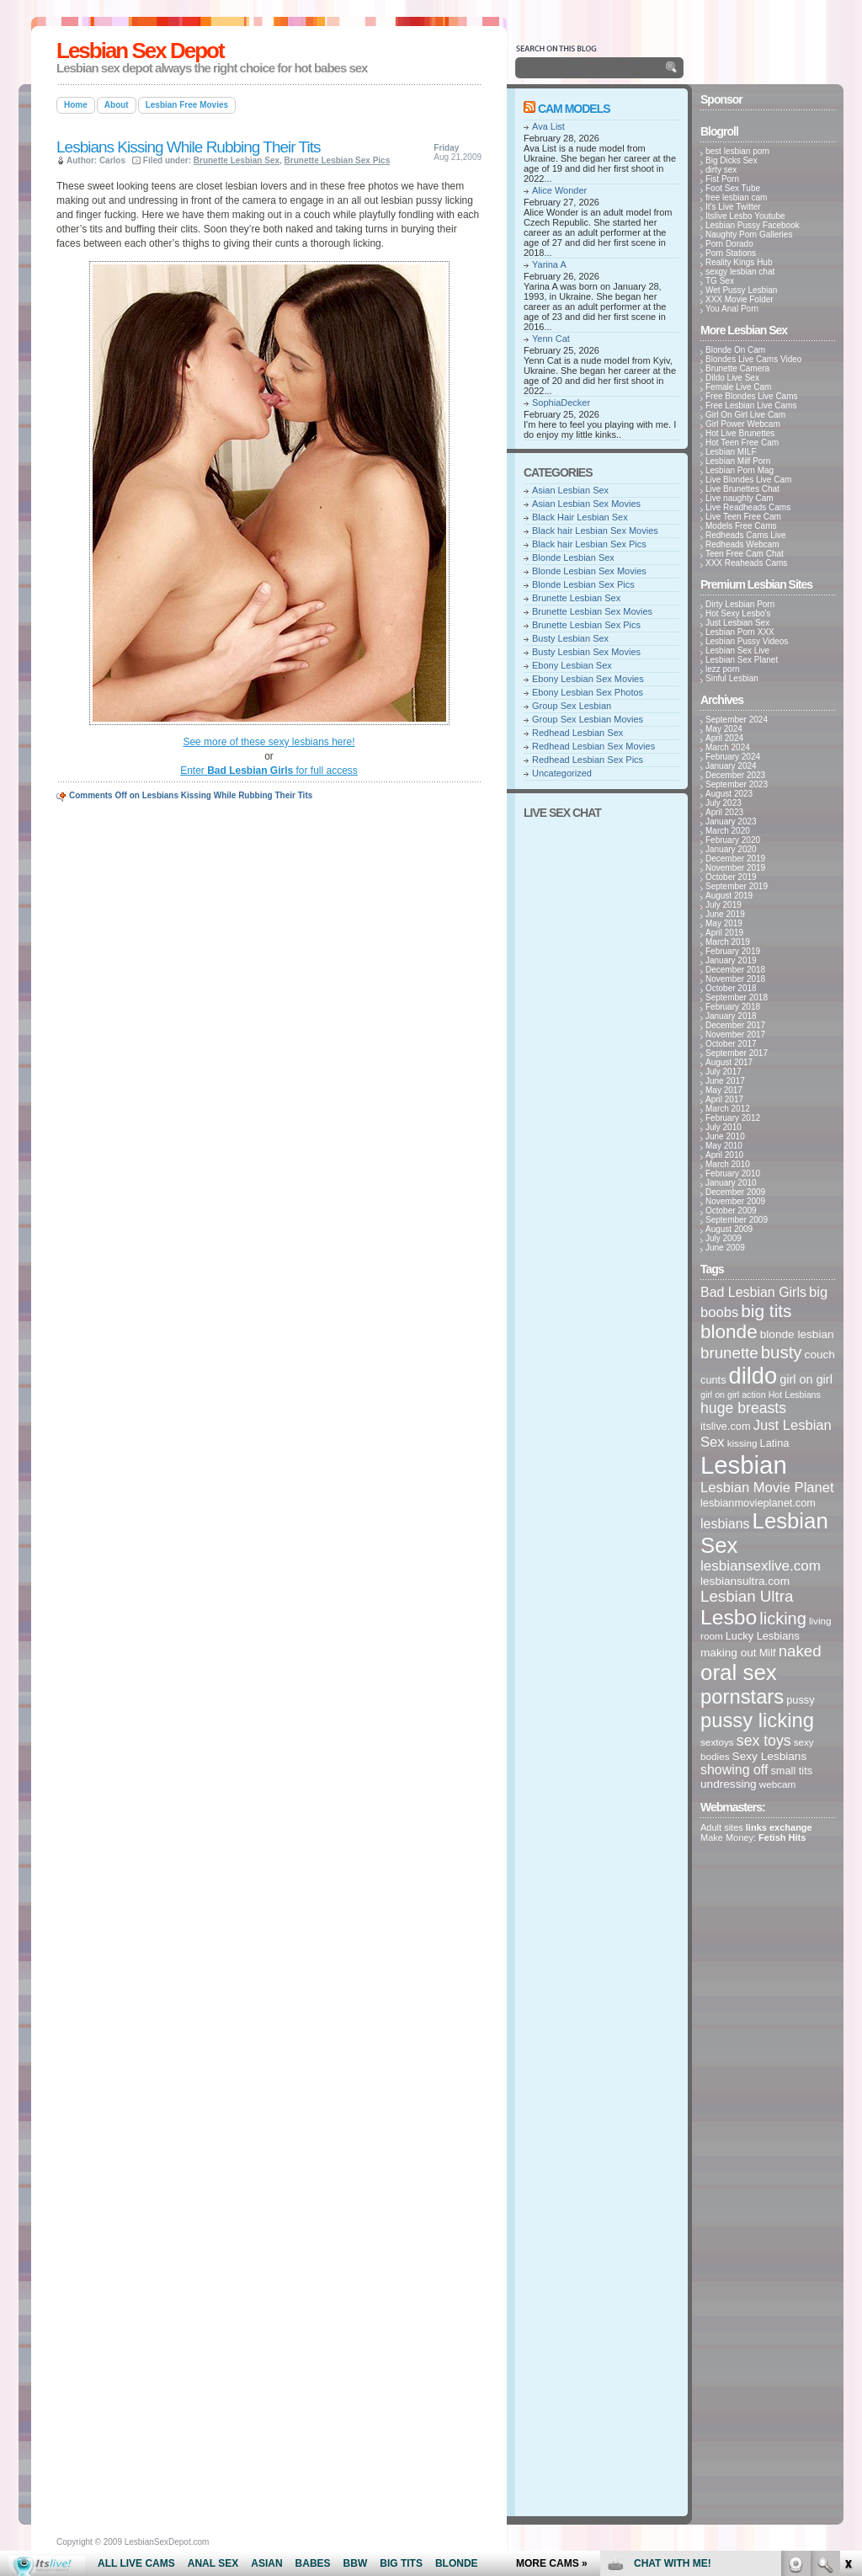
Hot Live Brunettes (739, 433)
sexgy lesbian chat (739, 271)
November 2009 (735, 1201)
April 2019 (724, 932)
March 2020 (727, 830)
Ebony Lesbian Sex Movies (588, 679)
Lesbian (743, 1465)
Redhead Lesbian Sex (577, 733)
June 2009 (725, 1247)
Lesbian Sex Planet (741, 659)
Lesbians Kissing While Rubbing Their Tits (188, 147)
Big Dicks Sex (731, 160)
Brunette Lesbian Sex (236, 160)
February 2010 (732, 1173)
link (847, 2312)
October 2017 (731, 1043)
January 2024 (731, 766)
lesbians (725, 1524)
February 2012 (732, 1118)
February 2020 (732, 840)
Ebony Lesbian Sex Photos (587, 692)
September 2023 (736, 784)
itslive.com (725, 1426)
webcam (777, 1784)
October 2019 (731, 877)
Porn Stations (730, 253)
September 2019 (736, 886)
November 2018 (735, 979)
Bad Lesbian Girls (753, 1292)
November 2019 (735, 867)
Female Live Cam (738, 387)
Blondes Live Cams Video (753, 359)
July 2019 (723, 904)
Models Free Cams (740, 526)
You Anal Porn (731, 308)
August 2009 (729, 1229)
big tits (766, 1310)
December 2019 (735, 858)
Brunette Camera (737, 368)
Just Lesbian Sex (737, 622)
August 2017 (729, 1062)
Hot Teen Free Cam (742, 442)
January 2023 (731, 821)
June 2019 (725, 914)
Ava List (548, 126)
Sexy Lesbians (769, 1756)
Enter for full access (269, 770)
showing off (734, 1770)
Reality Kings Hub (738, 262)
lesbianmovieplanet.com (758, 1502)
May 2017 (723, 1090)
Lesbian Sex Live (737, 650)
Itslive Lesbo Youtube (745, 216)
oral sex (738, 1672)
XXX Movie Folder (739, 299)
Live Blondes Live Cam (748, 479)
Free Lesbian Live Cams (750, 405)
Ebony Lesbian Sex (572, 665)
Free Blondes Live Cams (751, 396)
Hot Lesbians (795, 1394)
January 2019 (731, 960)
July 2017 (723, 1071)
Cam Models (574, 108)
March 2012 (727, 1108)
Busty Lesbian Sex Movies (586, 652)
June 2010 (725, 1136)
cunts (713, 1379)
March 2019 (727, 942)
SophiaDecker (561, 402)
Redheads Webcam (742, 544)
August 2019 (729, 895)
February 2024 (732, 756)
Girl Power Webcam (742, 424)
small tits (791, 1770)
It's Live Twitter (733, 206)
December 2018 (735, 969)
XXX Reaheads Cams (746, 563)
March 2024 (727, 747)
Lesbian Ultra (746, 1596)
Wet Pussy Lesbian (741, 290)
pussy (800, 1699)
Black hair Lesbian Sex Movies (595, 530)
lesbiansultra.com (745, 1581)
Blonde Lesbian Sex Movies (589, 571)
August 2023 (729, 793)
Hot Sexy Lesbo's (738, 613)
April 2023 (724, 812)
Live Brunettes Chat (742, 488)
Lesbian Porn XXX (739, 632)
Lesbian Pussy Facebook (752, 225)
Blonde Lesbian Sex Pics (583, 584)
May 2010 (723, 1145)
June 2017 (725, 1080)
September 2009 (736, 1219)
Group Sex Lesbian (571, 706)
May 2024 (723, 728)
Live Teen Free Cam (743, 516)
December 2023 (735, 775)
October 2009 (731, 1210)
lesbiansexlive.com (760, 1566)
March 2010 (727, 1164)
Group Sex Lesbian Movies (587, 719)
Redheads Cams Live (745, 535)
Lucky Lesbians (763, 1635)
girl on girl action (733, 1394)
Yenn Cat (551, 338)
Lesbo (728, 1617)
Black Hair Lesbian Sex (580, 517)
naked (800, 1651)
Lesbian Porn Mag (739, 470)
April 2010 (724, 1155)
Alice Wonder (559, 190)
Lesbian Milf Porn (737, 461)
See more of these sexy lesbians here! (268, 742)
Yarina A (549, 264)
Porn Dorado (729, 243)
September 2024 (736, 719)
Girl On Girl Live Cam (745, 414)
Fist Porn (722, 179)
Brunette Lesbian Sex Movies (592, 611)
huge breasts (743, 1408)
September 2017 (736, 1053)
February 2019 (732, 951)
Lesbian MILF (731, 451)
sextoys (717, 1741)
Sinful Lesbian (731, 678)
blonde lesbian (797, 1334)
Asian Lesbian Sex (570, 490)
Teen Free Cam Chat (744, 553)
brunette (729, 1353)
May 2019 (723, 923)
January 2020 (731, 849)
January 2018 (731, 1016)
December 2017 (735, 1025)
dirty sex (721, 169)
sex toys (764, 1740)
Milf (767, 1652)
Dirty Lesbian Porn (739, 604)
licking (782, 1618)
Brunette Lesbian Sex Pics (338, 160)
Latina (775, 1443)
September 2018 (736, 997)
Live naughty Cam (739, 498)
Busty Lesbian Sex (570, 638)
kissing (742, 1442)
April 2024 (724, 738)
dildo (753, 1376)
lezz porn (722, 669)
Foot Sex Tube (732, 188)
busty (781, 1352)
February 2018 (732, 1006)
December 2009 (735, 1192)
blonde (729, 1331)
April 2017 (724, 1099)
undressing (728, 1784)
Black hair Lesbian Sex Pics (589, 544)
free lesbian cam (736, 197)
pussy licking (757, 1720)
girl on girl (806, 1379)
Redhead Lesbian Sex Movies (593, 746)
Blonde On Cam (735, 350)
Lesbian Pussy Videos (746, 641)
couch (820, 1354)
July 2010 (723, 1127)
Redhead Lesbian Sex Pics (587, 760)
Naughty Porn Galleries (748, 234)
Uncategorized (562, 773)
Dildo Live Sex (732, 377)
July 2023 (723, 803)
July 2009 (723, 1238)
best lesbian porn (737, 151)
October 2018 (731, 988)
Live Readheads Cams (747, 507)
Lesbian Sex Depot (140, 50)
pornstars (742, 1696)
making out (728, 1652)
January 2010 (731, 1182)
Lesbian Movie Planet (767, 1488)
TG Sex (719, 280)
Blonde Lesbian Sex (573, 557)
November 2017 (735, 1034)
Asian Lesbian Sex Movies (586, 504)
